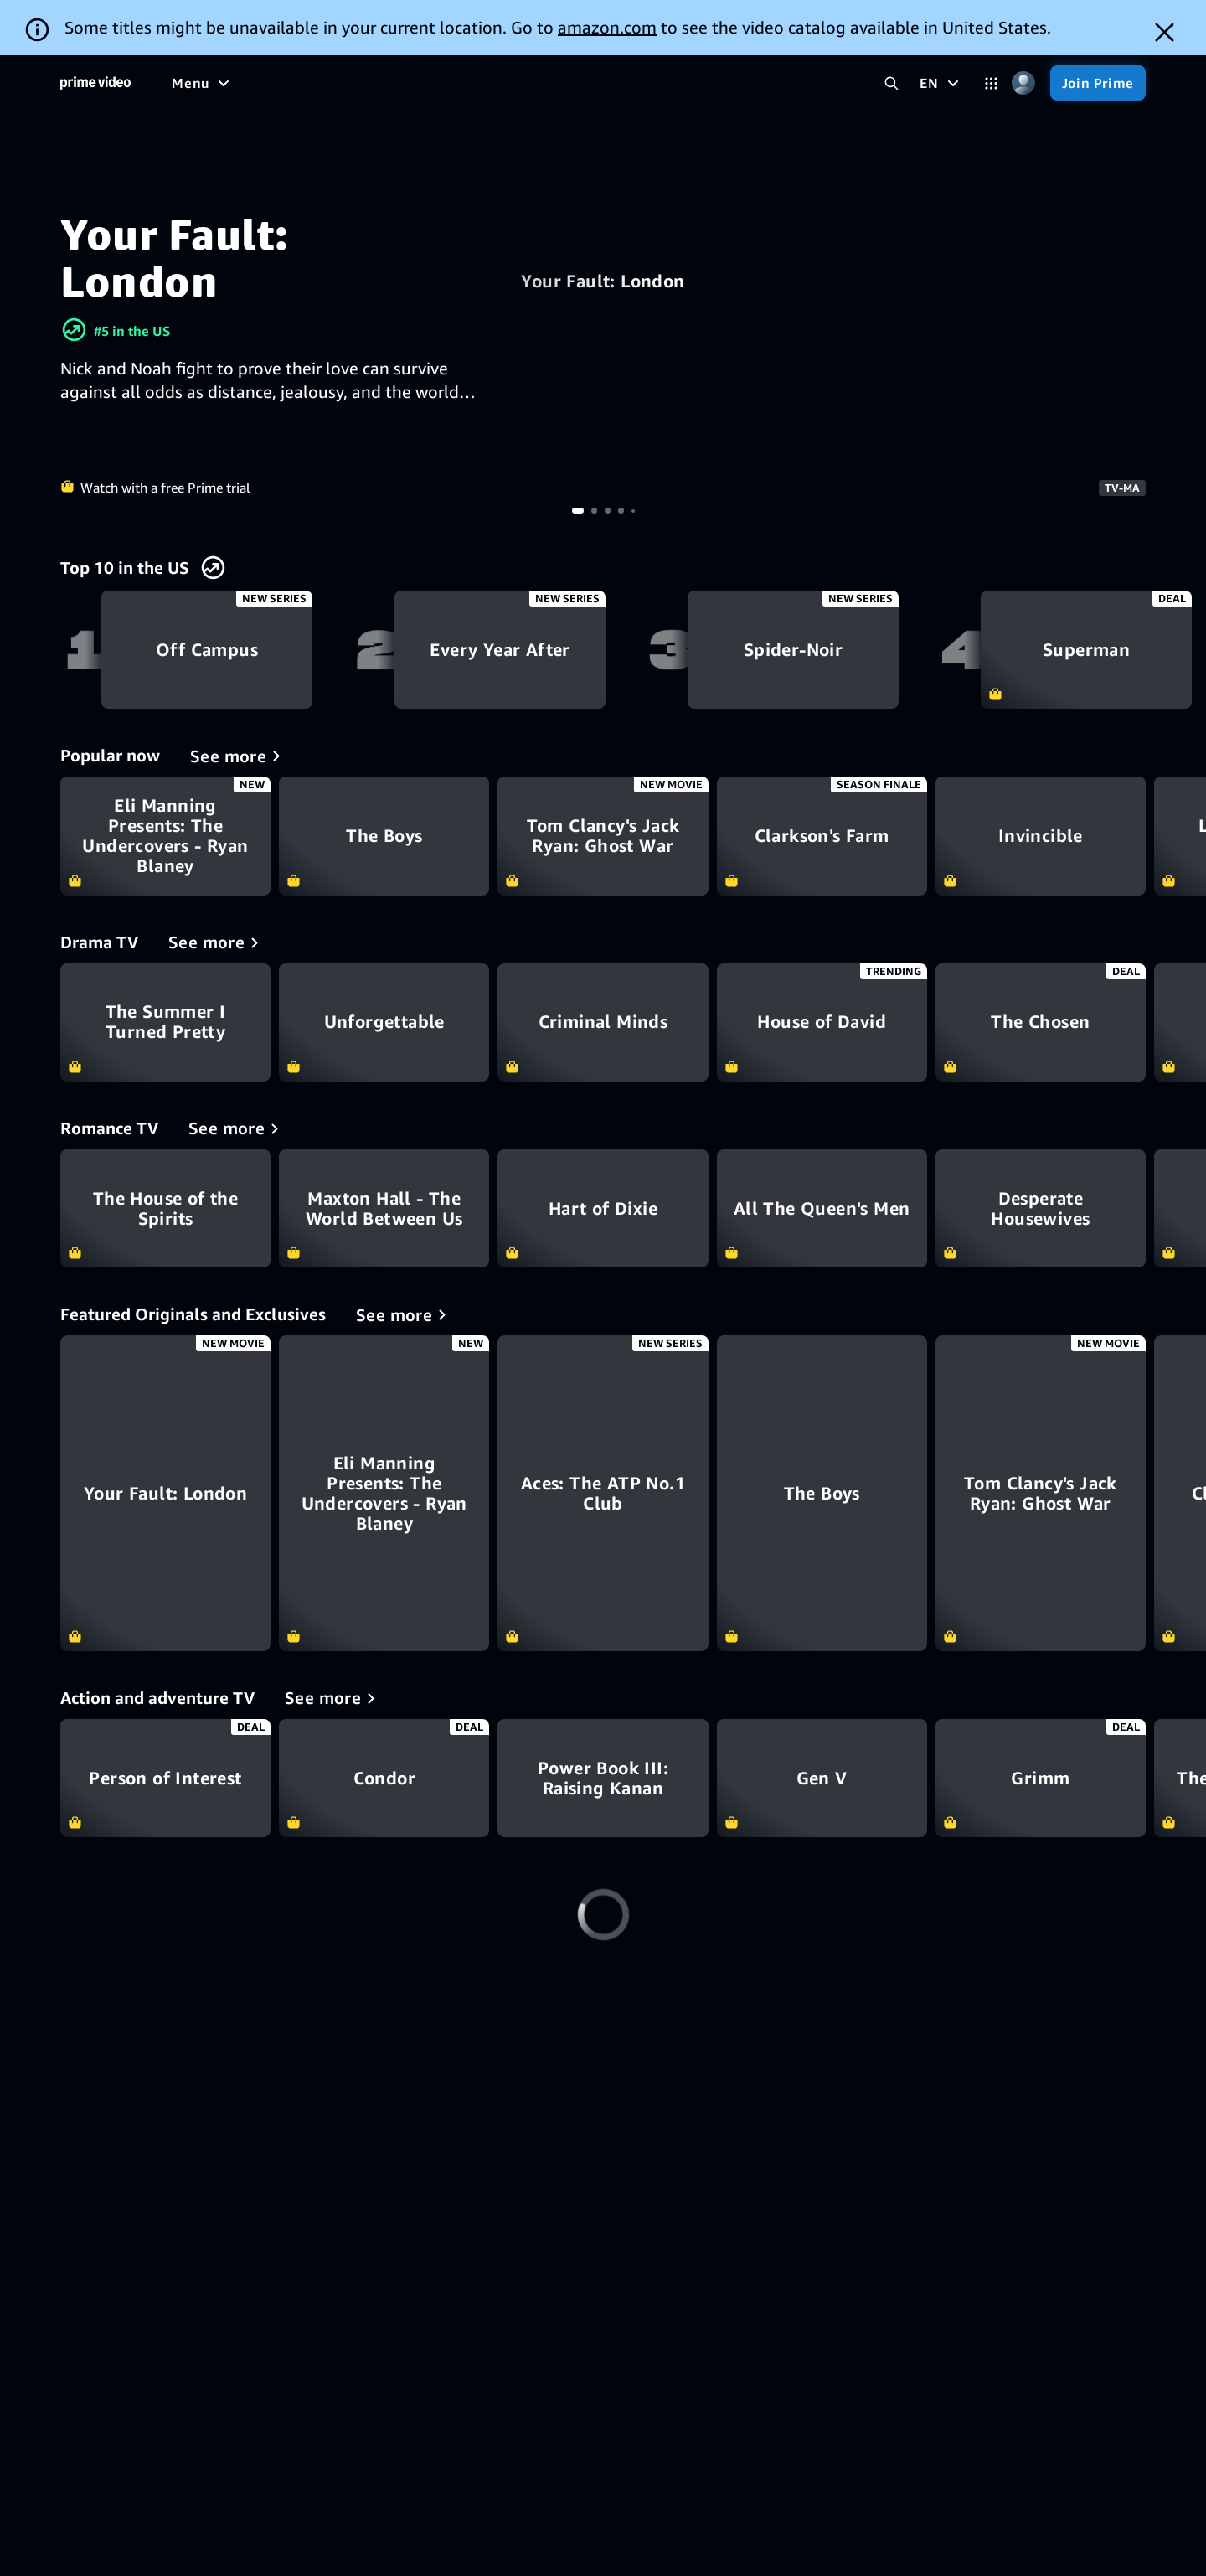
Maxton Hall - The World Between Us (384, 1208)
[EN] (941, 83)
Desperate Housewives (1040, 1208)
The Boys (384, 836)
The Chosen (1040, 1022)
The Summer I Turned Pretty (165, 1022)
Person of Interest (165, 1778)
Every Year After (499, 650)
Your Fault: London (603, 281)
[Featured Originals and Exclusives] (404, 1314)
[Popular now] (238, 756)
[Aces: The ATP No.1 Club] (602, 1493)
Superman (1086, 650)
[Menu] (202, 83)
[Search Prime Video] (891, 83)
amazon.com (607, 27)
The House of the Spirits (165, 1208)
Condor (384, 1778)
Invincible (1040, 836)
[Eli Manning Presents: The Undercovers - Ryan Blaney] (384, 1493)
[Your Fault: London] (165, 1493)
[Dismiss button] (1164, 32)
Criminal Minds (602, 1022)
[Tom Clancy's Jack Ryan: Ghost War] (1040, 1493)
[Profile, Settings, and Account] (1024, 83)
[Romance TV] (236, 1128)
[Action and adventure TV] (333, 1698)
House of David (822, 1022)
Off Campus (206, 650)
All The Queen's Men (822, 1208)
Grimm (1040, 1778)
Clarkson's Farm (822, 836)
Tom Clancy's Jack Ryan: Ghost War (602, 836)
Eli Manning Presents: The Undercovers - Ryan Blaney (165, 836)
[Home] (95, 83)
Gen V (822, 1778)
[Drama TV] (216, 942)
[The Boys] (822, 1493)
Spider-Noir (793, 650)
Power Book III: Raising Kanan (602, 1778)
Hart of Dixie (602, 1208)
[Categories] (991, 83)
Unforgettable (384, 1022)
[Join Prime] (1098, 83)
